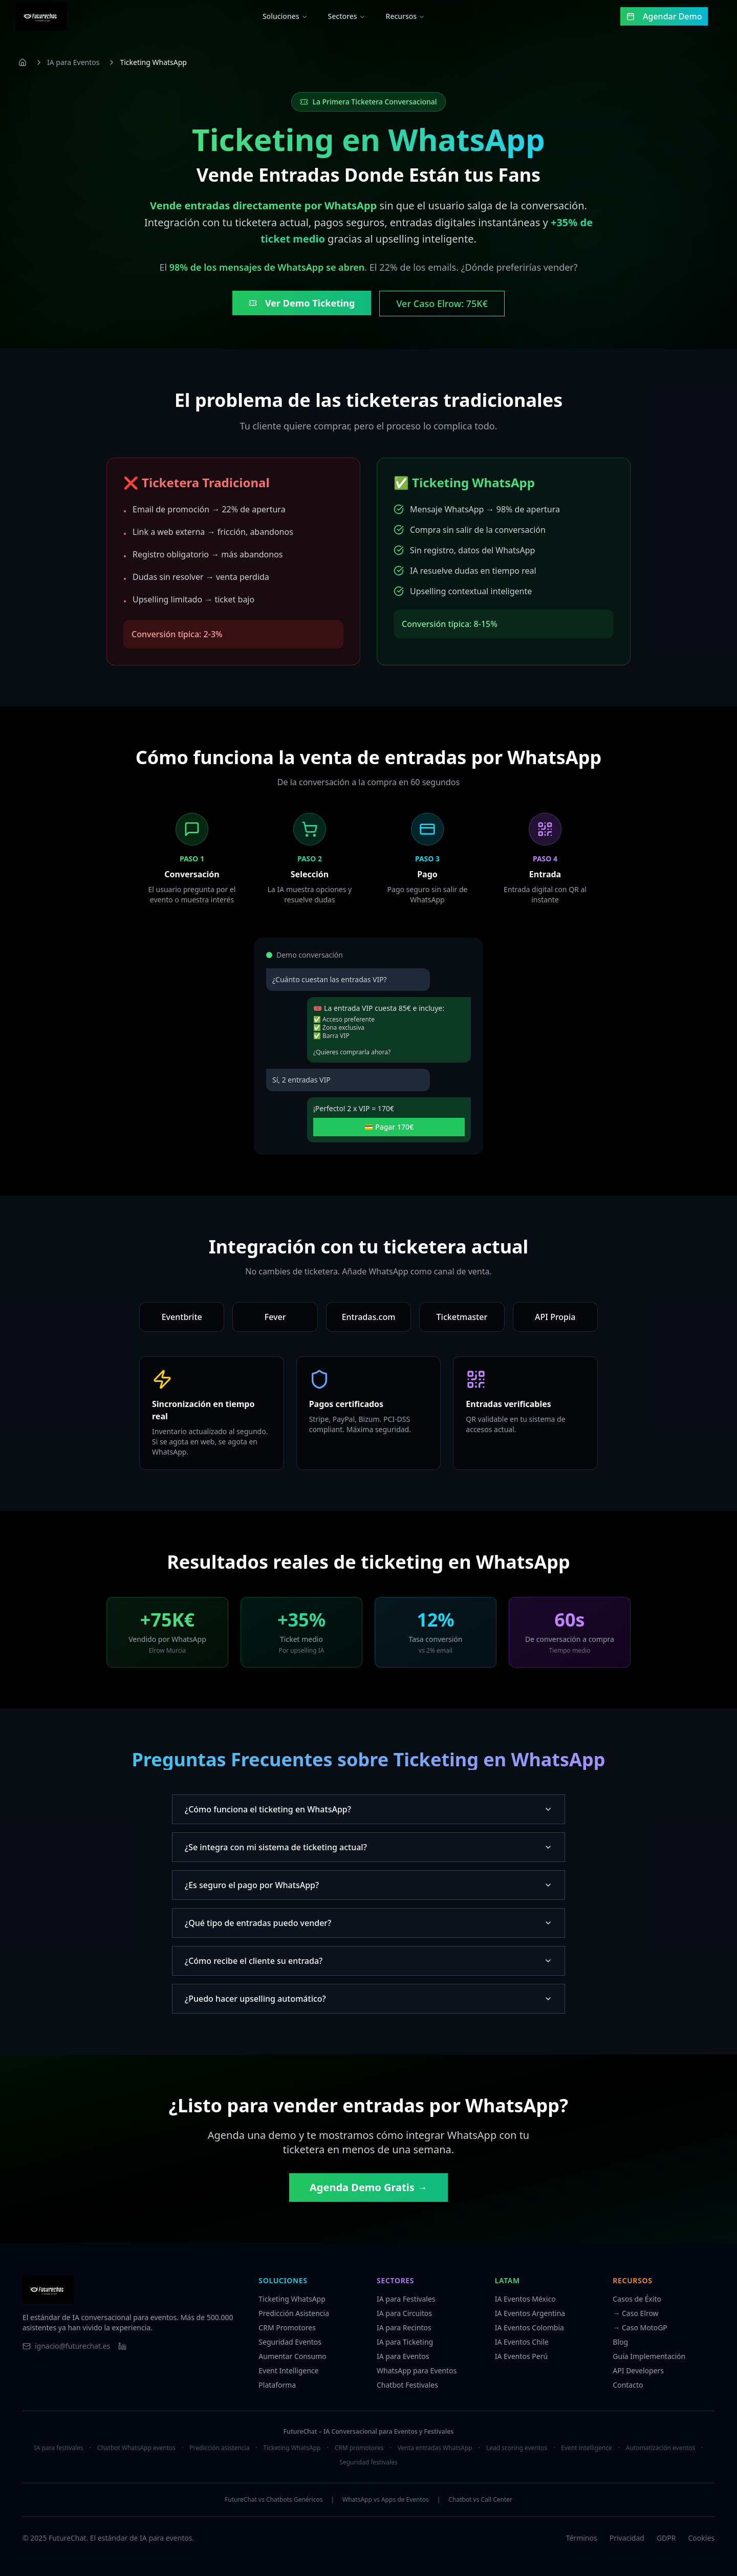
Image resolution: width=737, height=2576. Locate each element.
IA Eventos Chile (522, 2342)
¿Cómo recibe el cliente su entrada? (368, 1960)
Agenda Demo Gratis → (368, 2187)
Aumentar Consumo (292, 2356)
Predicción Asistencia (293, 2313)
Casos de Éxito (637, 2299)
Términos (581, 2538)
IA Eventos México (525, 2299)
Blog (620, 2342)
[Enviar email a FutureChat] (66, 2346)
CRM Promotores (287, 2327)
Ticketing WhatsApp (292, 2299)
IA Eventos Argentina (530, 2313)
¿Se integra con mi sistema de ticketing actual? (368, 1847)
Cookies (701, 2538)
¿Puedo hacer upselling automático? (368, 1998)
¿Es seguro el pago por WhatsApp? (368, 1885)
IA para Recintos (404, 2327)
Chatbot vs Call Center (480, 2500)
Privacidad (627, 2538)
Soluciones (291, 16)
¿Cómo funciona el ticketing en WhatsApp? (368, 1809)
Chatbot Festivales (407, 2385)
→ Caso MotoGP (640, 2327)
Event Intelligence (288, 2370)
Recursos (411, 16)
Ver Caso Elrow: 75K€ (442, 303)
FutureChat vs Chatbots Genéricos (273, 2500)
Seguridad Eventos (289, 2342)
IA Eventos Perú (521, 2356)
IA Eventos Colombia (529, 2327)
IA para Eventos (73, 62)
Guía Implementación (649, 2356)
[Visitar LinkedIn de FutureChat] (122, 2346)
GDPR (666, 2538)
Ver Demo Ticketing (302, 303)
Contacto (628, 2385)
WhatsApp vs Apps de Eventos (385, 2500)
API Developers (638, 2370)
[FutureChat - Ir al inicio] (48, 16)
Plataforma (277, 2385)
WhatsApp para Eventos (417, 2370)
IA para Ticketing (405, 2342)
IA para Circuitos (404, 2313)
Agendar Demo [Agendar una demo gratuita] (670, 16)
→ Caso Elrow (635, 2313)
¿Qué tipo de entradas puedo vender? (368, 1923)
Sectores (353, 16)
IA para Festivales (406, 2299)
